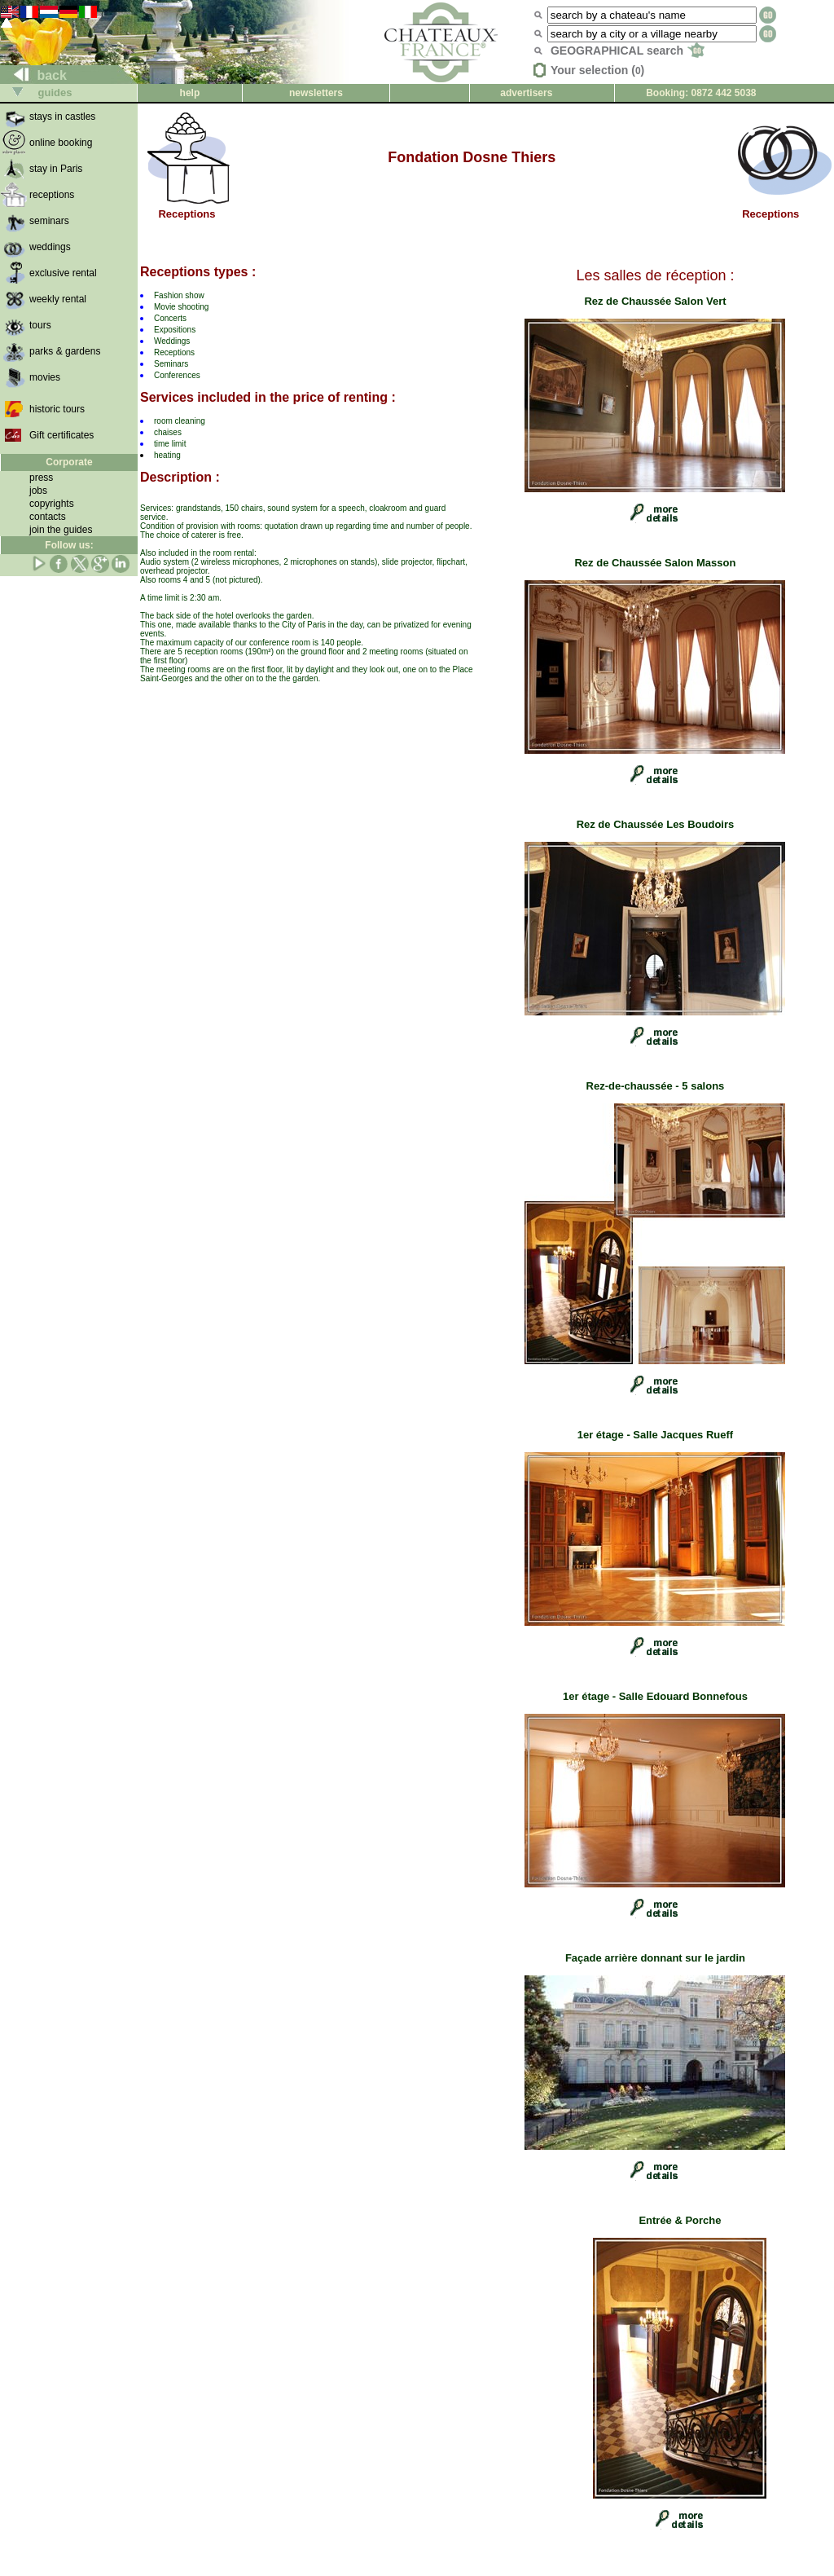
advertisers (526, 93)
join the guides (60, 529)
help (190, 93)
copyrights (51, 503)
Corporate (69, 462)
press (41, 477)
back (34, 75)
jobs (38, 490)
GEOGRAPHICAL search (628, 50)
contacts (47, 516)
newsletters (316, 93)
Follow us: (69, 545)
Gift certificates (61, 435)
